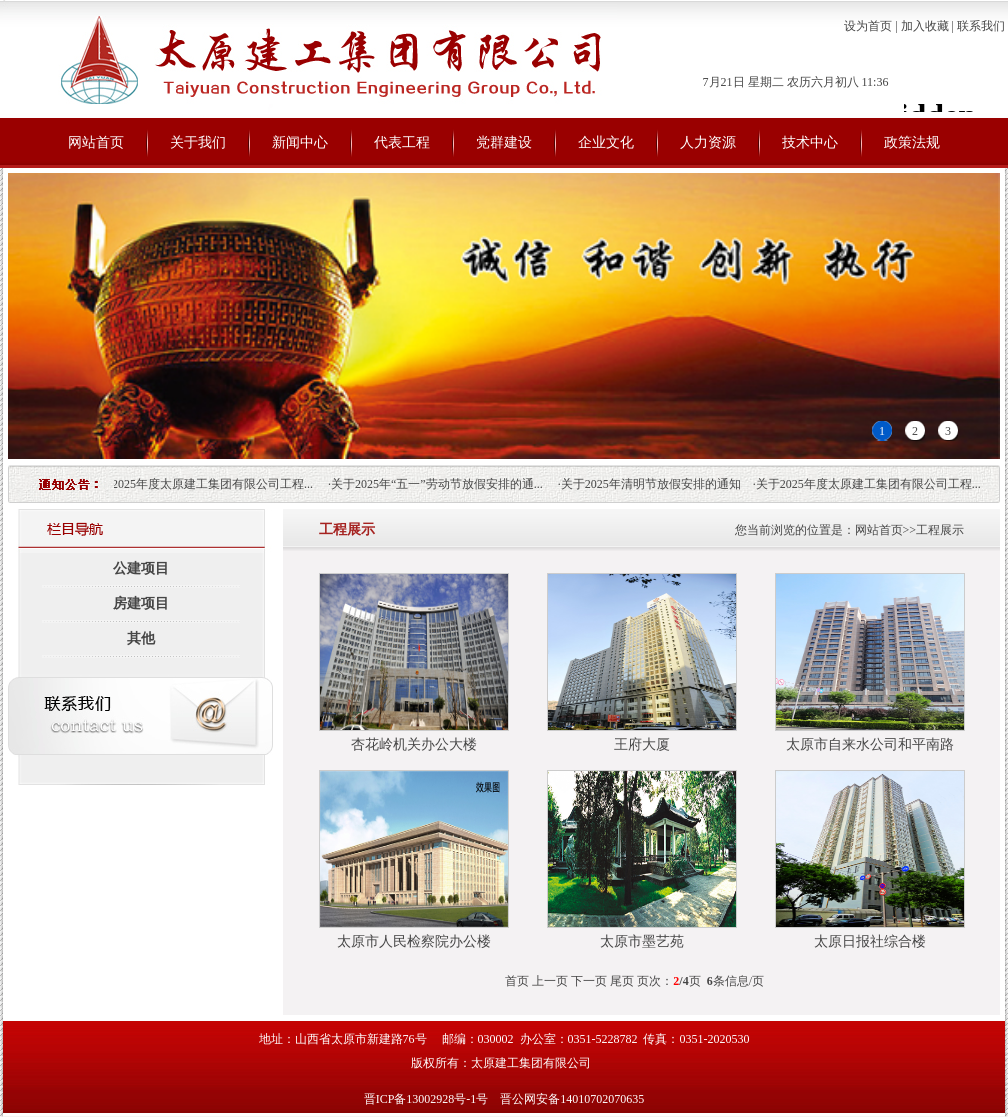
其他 (141, 638)
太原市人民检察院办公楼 (414, 941)
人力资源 (708, 142)
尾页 (622, 981)
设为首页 (868, 26)
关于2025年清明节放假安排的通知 (655, 484)
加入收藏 (925, 26)
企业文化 (606, 142)
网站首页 (96, 142)
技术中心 (810, 142)
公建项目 (141, 568)
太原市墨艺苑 (642, 941)
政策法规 (912, 142)
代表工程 (402, 142)
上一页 (550, 981)
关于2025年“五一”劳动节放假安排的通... (441, 484)
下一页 (589, 981)
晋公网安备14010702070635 (572, 1099)
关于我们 (198, 142)
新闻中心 (300, 142)
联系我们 (981, 26)
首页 (517, 981)
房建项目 (141, 603)
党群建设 (504, 142)
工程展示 (940, 530)
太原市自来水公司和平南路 (870, 744)
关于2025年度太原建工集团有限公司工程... (204, 484)
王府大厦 (642, 744)
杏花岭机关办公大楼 (414, 744)
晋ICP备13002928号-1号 (428, 1099)
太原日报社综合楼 (870, 941)
